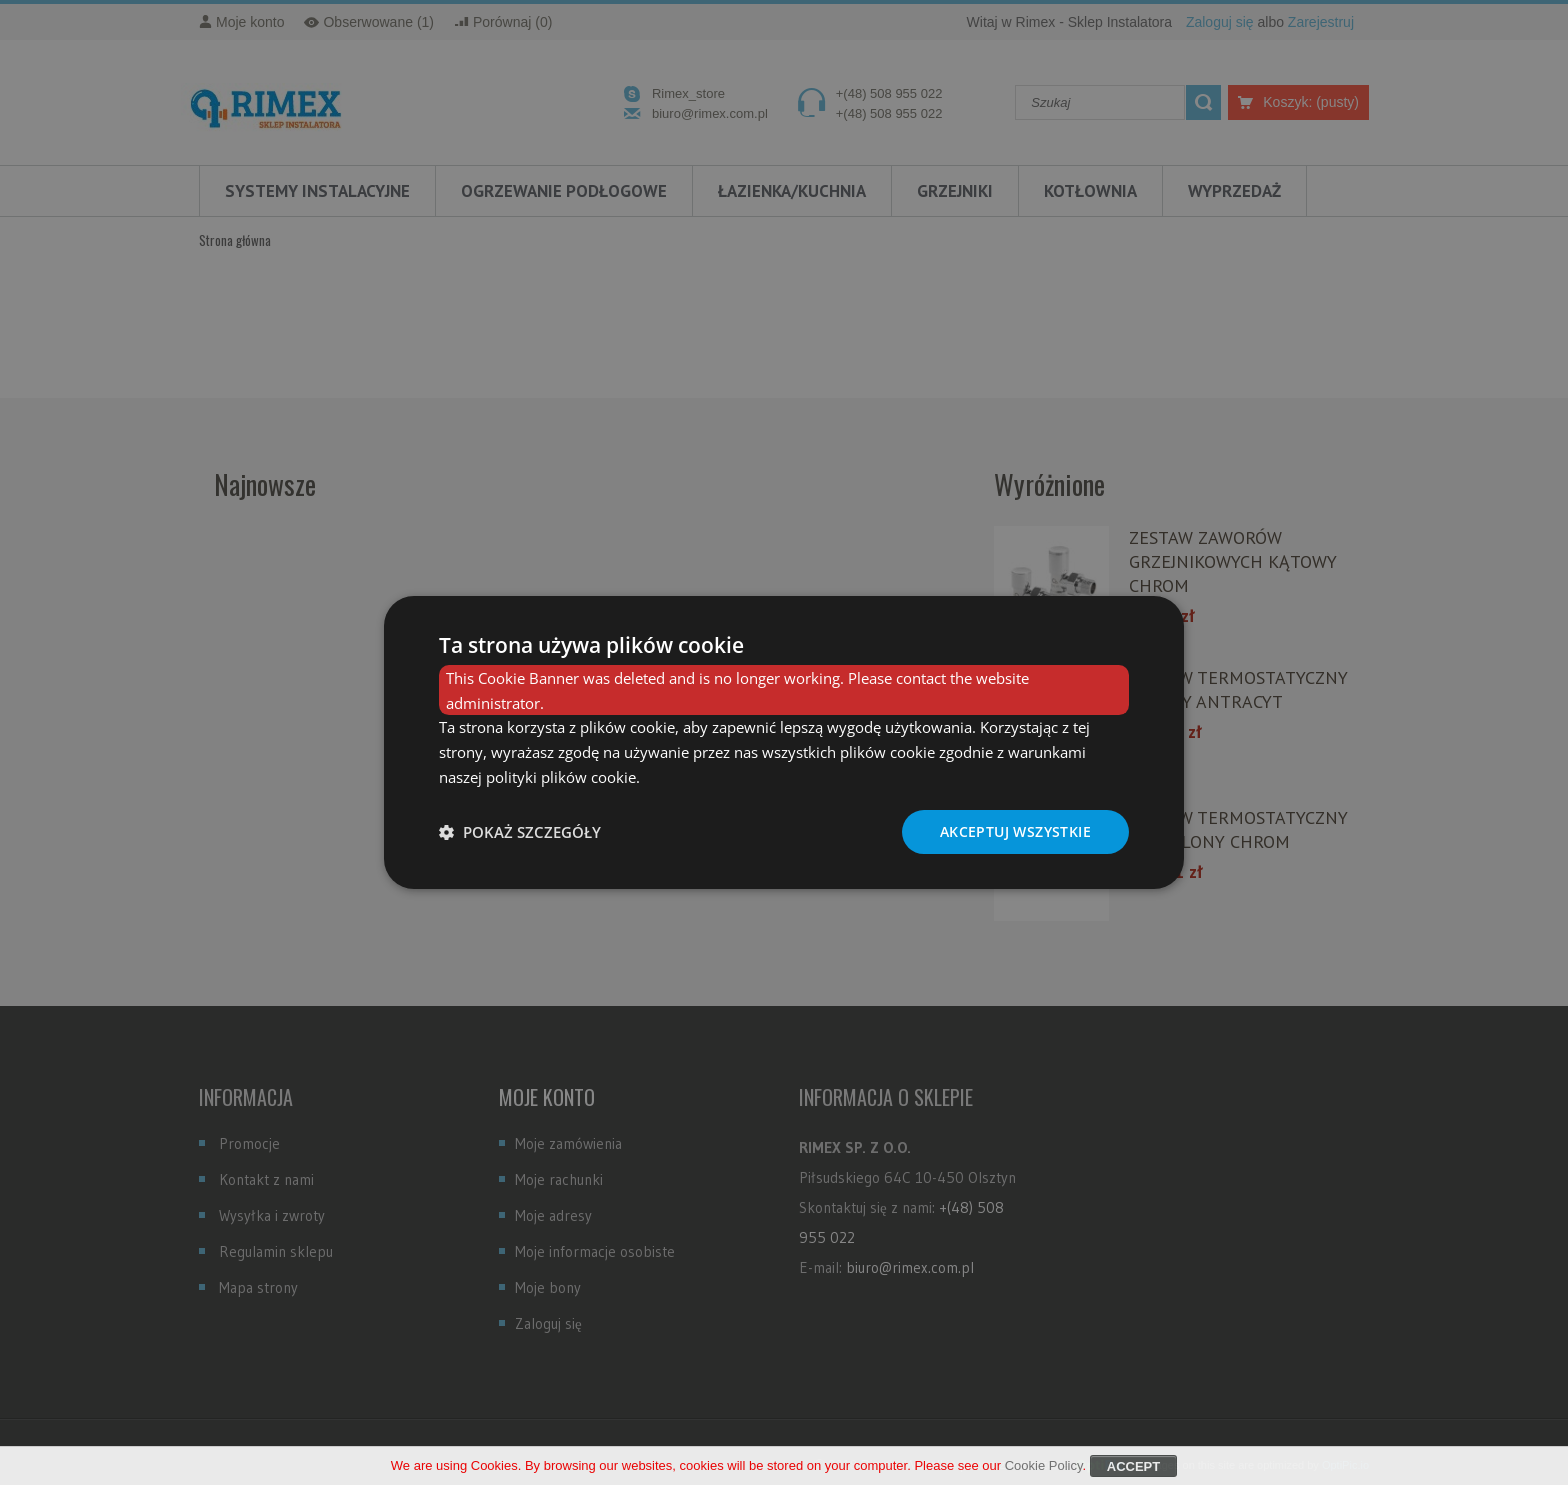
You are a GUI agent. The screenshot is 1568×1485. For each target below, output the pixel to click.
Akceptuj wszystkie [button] (1015, 831)
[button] (520, 832)
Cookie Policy (1044, 1470)
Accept (1133, 1471)
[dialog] (784, 743)
